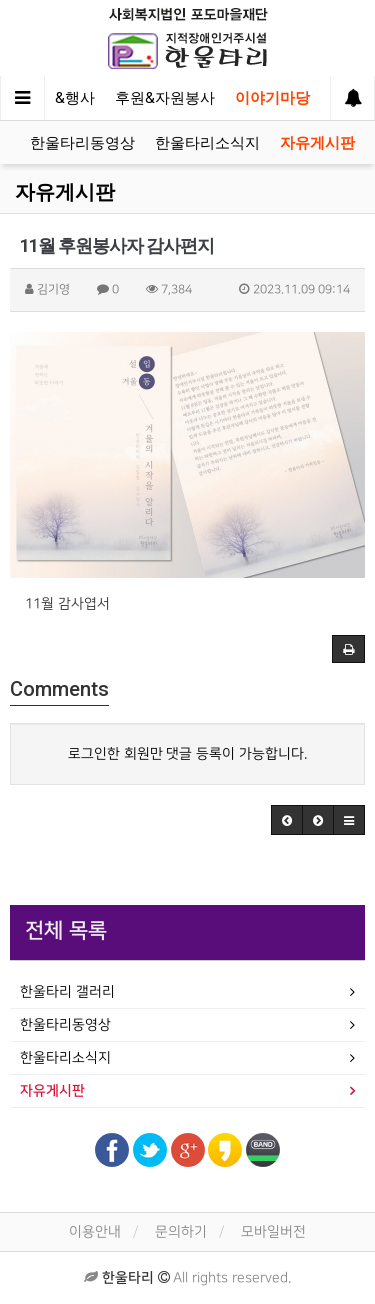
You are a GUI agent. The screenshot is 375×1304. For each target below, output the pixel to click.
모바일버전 (273, 1231)
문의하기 (181, 1231)
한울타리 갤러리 (67, 991)
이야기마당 (272, 98)
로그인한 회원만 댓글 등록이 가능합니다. (188, 753)
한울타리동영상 (82, 143)
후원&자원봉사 (165, 98)
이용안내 (95, 1231)
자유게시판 (317, 143)
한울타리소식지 (207, 143)
